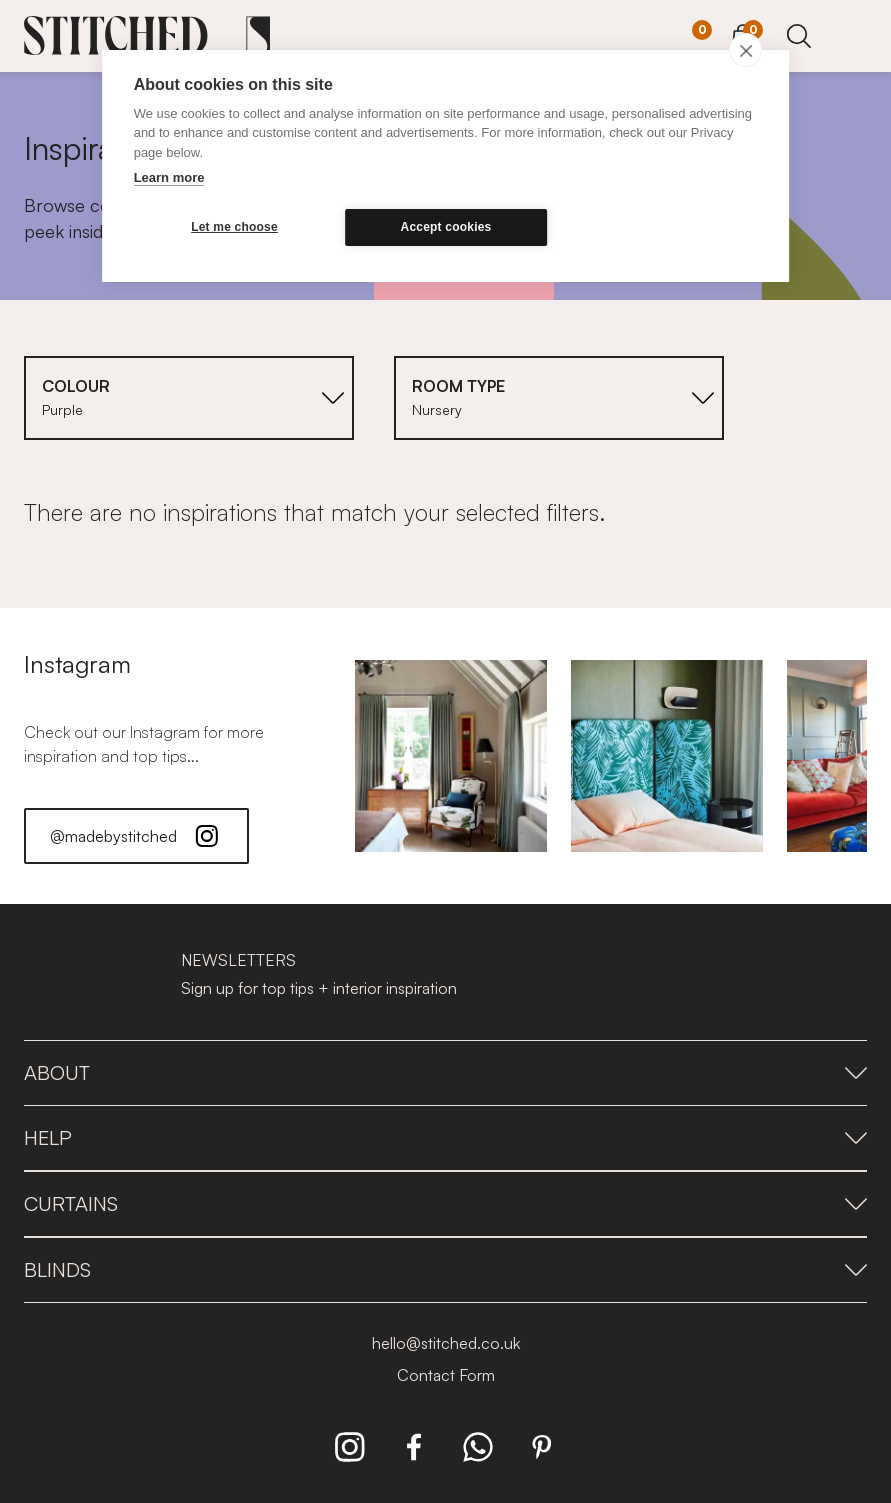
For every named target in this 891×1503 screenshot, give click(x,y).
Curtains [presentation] (445, 1203)
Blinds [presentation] (445, 1269)
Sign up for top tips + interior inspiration (319, 988)
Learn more (169, 177)
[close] (745, 50)
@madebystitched (136, 836)
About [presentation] (445, 1072)
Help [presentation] (445, 1137)
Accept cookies (431, 227)
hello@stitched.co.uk (446, 1343)
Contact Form (446, 1375)
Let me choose (229, 227)
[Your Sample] (687, 37)
